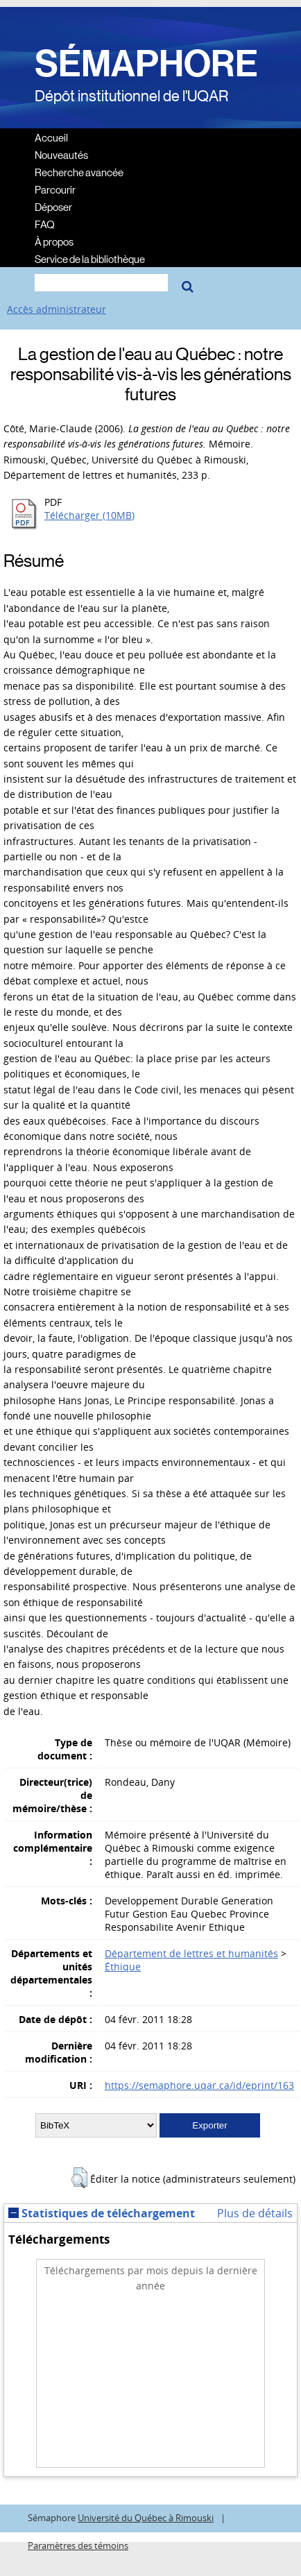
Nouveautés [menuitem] (61, 154)
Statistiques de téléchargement (101, 2213)
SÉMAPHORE (146, 64)
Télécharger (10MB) (89, 515)
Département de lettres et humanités (191, 1953)
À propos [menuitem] (54, 241)
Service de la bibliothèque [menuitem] (90, 258)
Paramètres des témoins (78, 2546)
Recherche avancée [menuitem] (79, 171)
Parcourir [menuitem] (55, 189)
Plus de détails (255, 2213)
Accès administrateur (56, 309)
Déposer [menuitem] (53, 206)
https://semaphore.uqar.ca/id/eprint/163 (199, 2085)
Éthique (123, 1966)
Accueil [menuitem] (51, 137)
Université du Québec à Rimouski (146, 2518)
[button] (79, 2177)
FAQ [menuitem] (45, 223)
